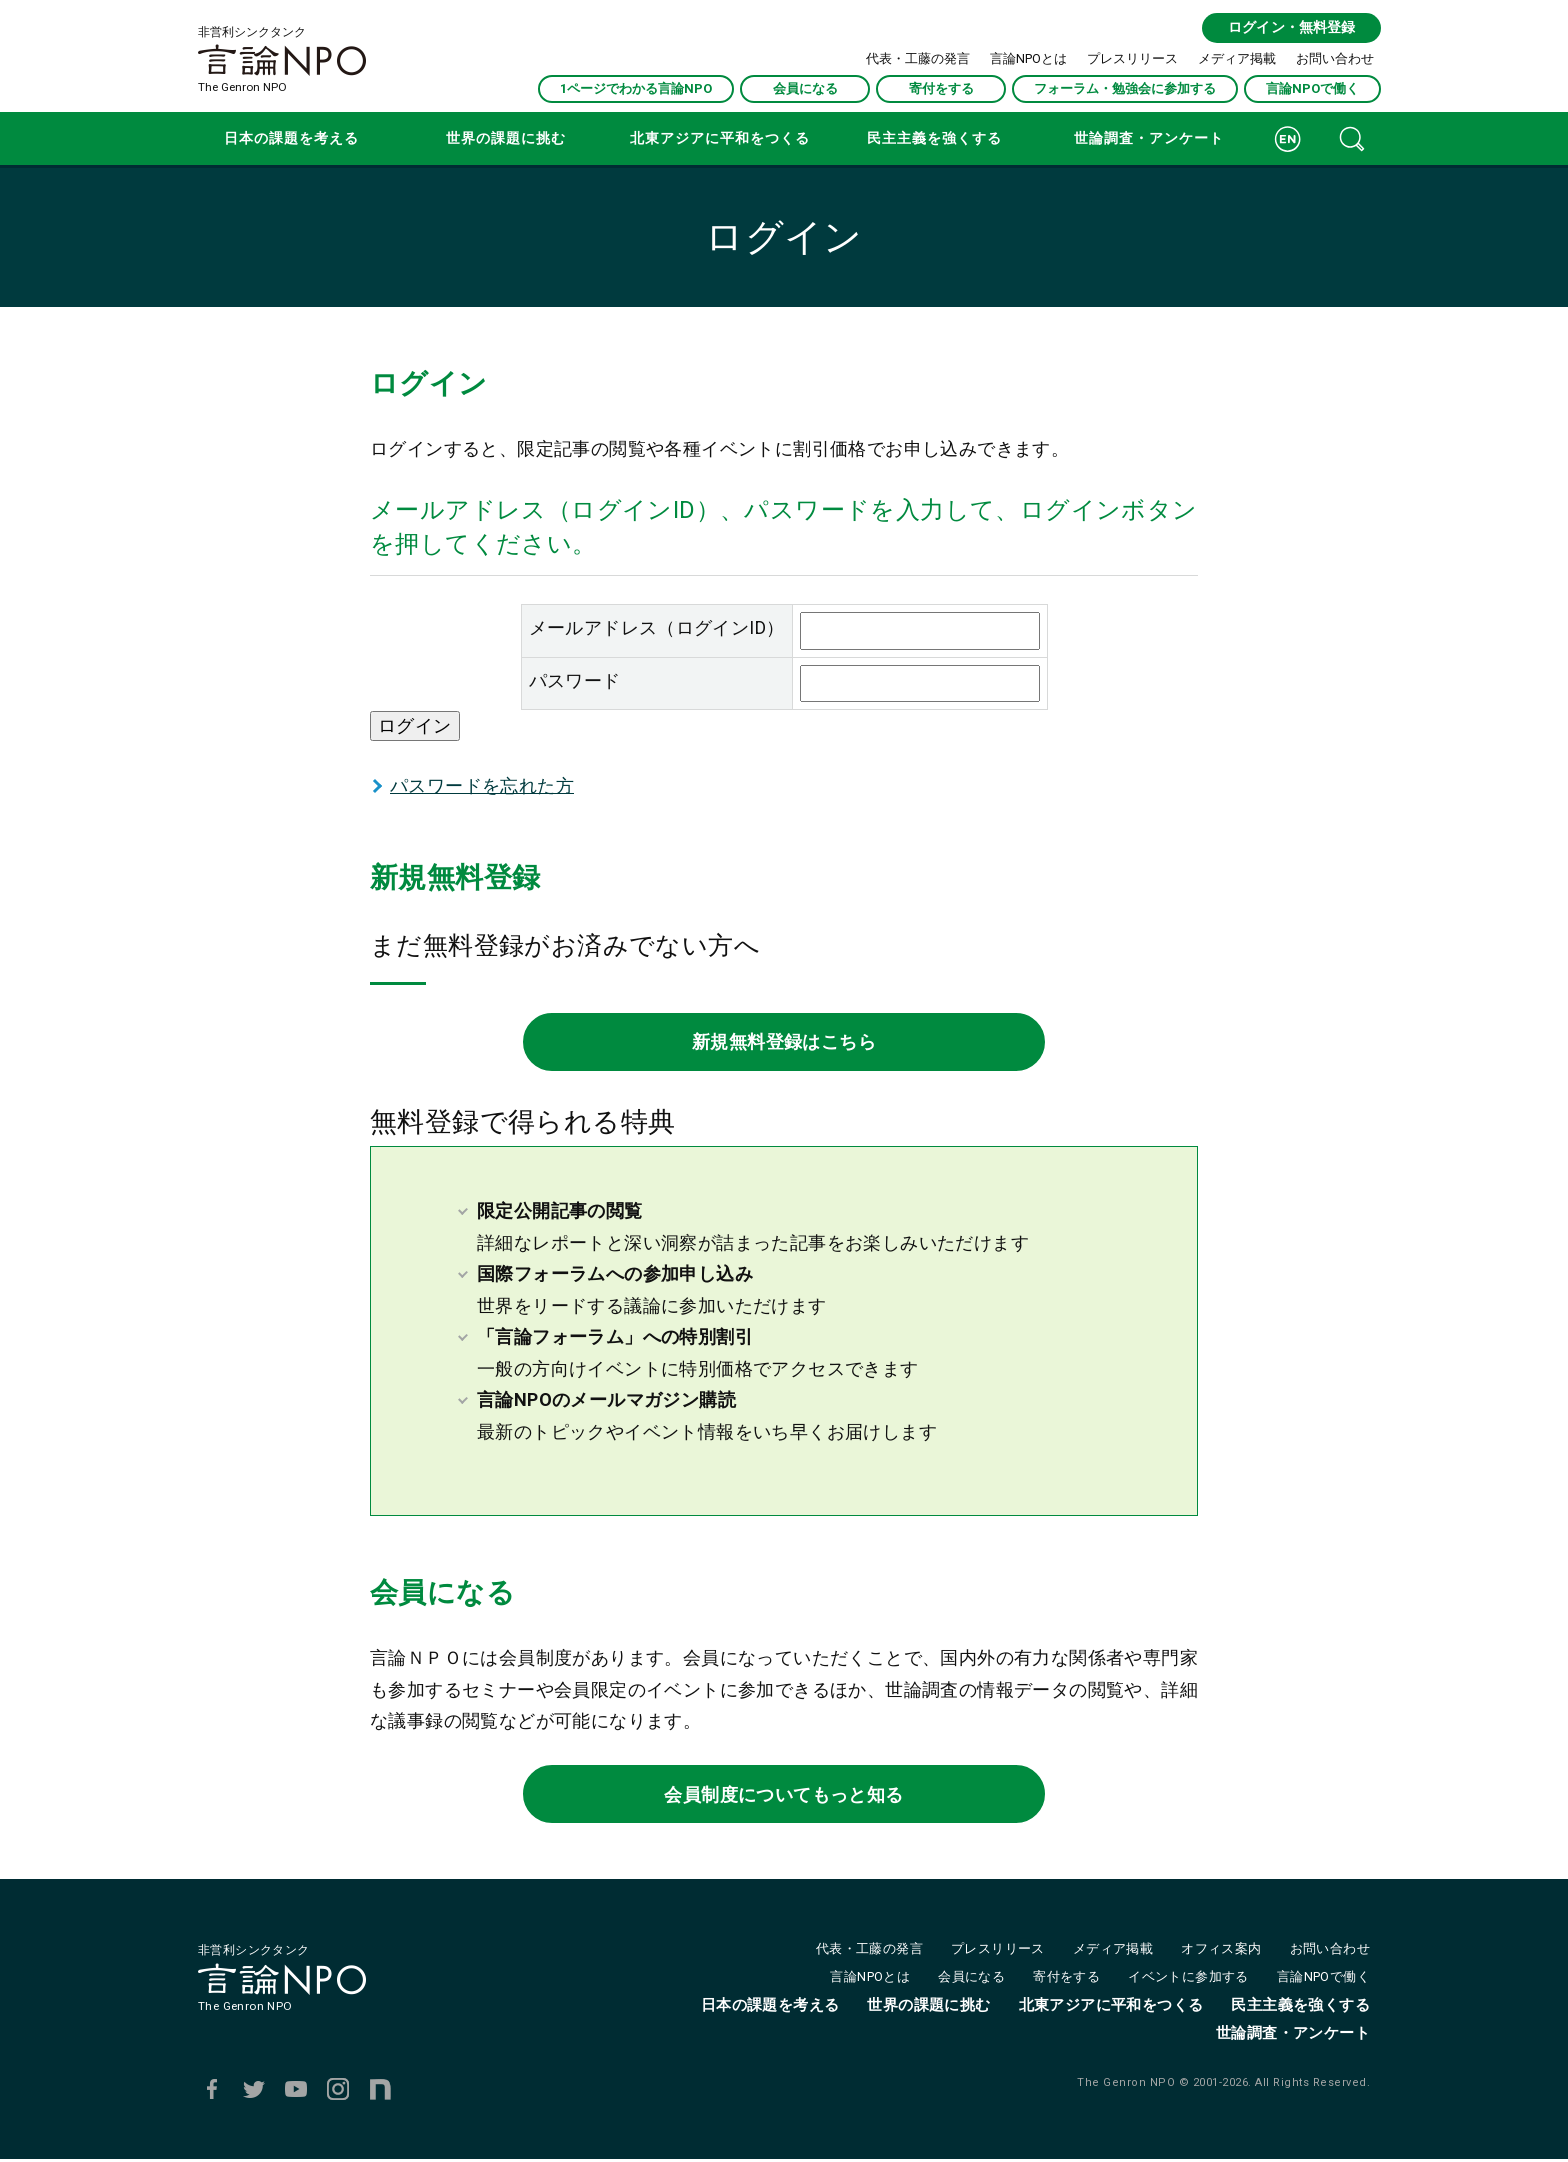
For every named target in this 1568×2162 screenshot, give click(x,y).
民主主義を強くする (934, 138)
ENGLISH (1288, 138)
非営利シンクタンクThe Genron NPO (282, 60)
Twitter (254, 2092)
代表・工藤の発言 (918, 57)
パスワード (575, 680)
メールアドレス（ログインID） (657, 627)
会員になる (805, 87)
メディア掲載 (1237, 57)
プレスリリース (1132, 57)
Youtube (296, 2092)
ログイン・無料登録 (1290, 28)
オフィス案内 (1221, 1951)
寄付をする (941, 87)
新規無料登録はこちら (784, 1042)
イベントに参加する (1188, 1979)
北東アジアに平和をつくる (720, 138)
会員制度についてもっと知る (783, 1795)
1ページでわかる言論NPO (636, 87)
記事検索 (1352, 138)
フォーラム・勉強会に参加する (1125, 87)
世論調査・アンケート (1149, 138)
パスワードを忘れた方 (482, 785)
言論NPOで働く (1312, 87)
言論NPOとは (1028, 57)
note (380, 2092)
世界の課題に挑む (506, 138)
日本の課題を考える (291, 138)
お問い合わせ (1335, 57)
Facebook (212, 2092)
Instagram (338, 2092)
